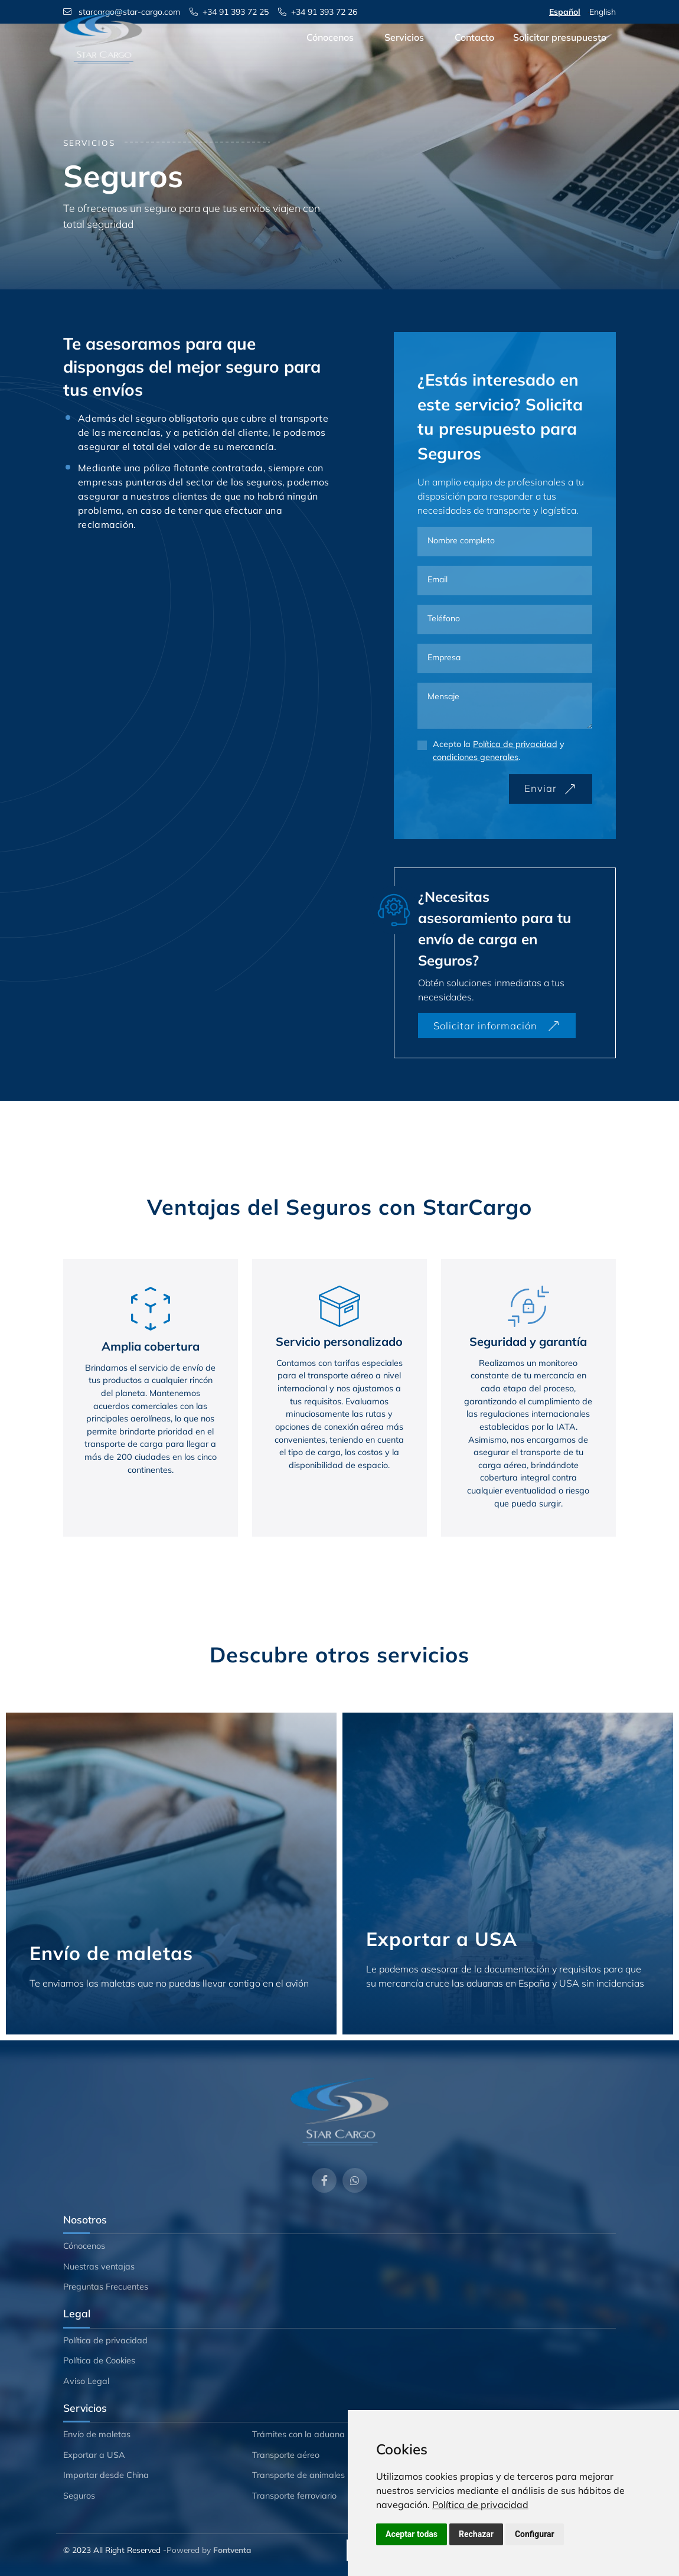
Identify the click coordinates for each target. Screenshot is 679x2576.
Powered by (209, 2550)
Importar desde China (106, 2475)
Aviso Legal (86, 2381)
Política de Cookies (99, 2360)
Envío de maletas (96, 2434)
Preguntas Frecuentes (105, 2286)
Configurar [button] (534, 2534)
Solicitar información (496, 1025)
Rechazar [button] (476, 2534)
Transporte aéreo (285, 2455)
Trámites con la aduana (298, 2434)
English (602, 11)
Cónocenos (330, 55)
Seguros (79, 2495)
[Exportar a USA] (507, 1873)
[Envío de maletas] (171, 1873)
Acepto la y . (498, 750)
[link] (480, 2504)
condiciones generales (475, 757)
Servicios (404, 55)
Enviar (550, 788)
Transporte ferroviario (294, 2495)
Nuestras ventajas (99, 2266)
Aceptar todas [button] (412, 2534)
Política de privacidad (480, 2504)
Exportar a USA (94, 2455)
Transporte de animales (298, 2475)
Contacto (474, 55)
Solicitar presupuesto (559, 55)
